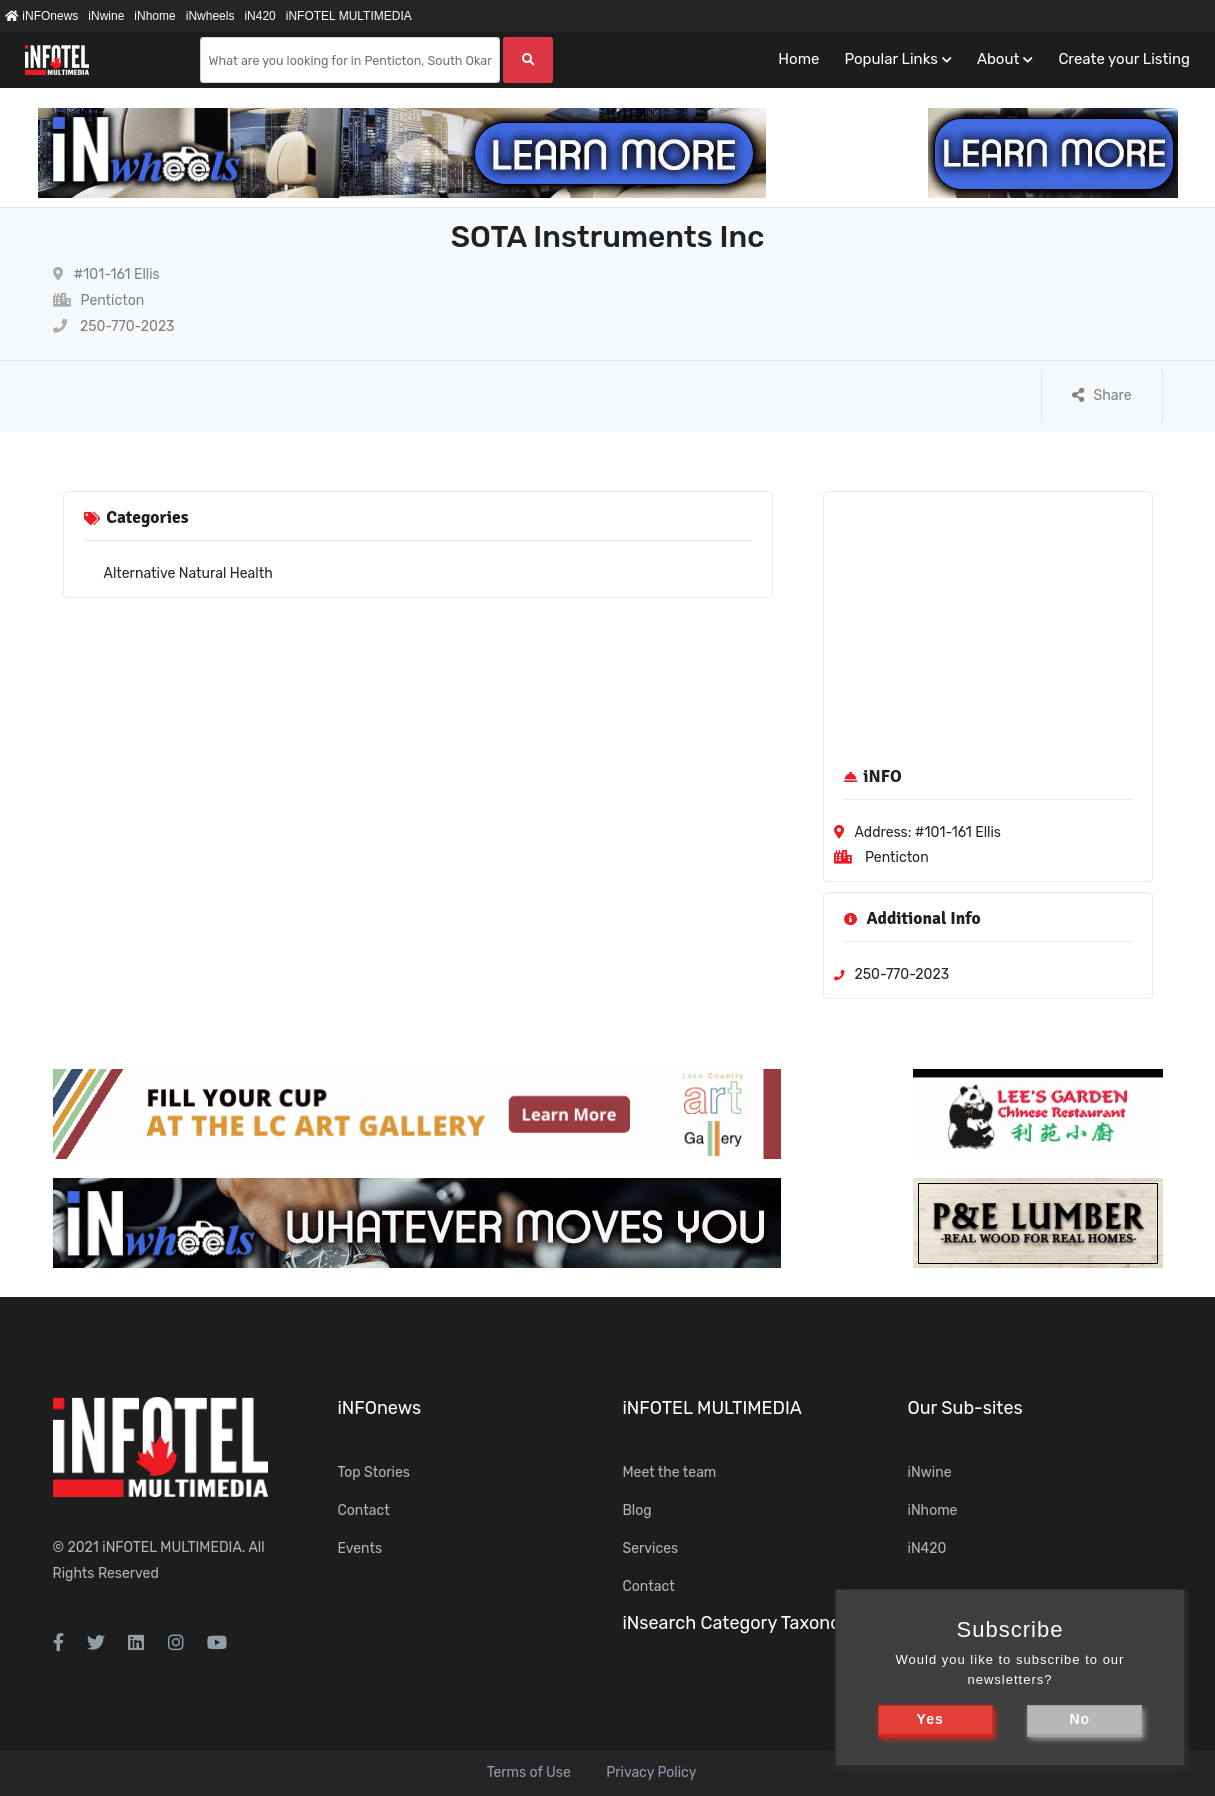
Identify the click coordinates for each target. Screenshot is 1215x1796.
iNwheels (210, 16)
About (998, 59)
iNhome (154, 16)
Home (798, 59)
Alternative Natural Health (188, 573)
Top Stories (374, 1472)
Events (360, 1548)
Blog (637, 1510)
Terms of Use (529, 1772)
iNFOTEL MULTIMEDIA (349, 16)
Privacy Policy (651, 1772)
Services (651, 1548)
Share (1102, 395)
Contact (364, 1510)
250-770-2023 (114, 326)
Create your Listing (1124, 59)
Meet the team (670, 1472)
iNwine (106, 16)
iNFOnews (41, 16)
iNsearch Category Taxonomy (745, 1623)
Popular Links (890, 59)
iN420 (259, 16)
